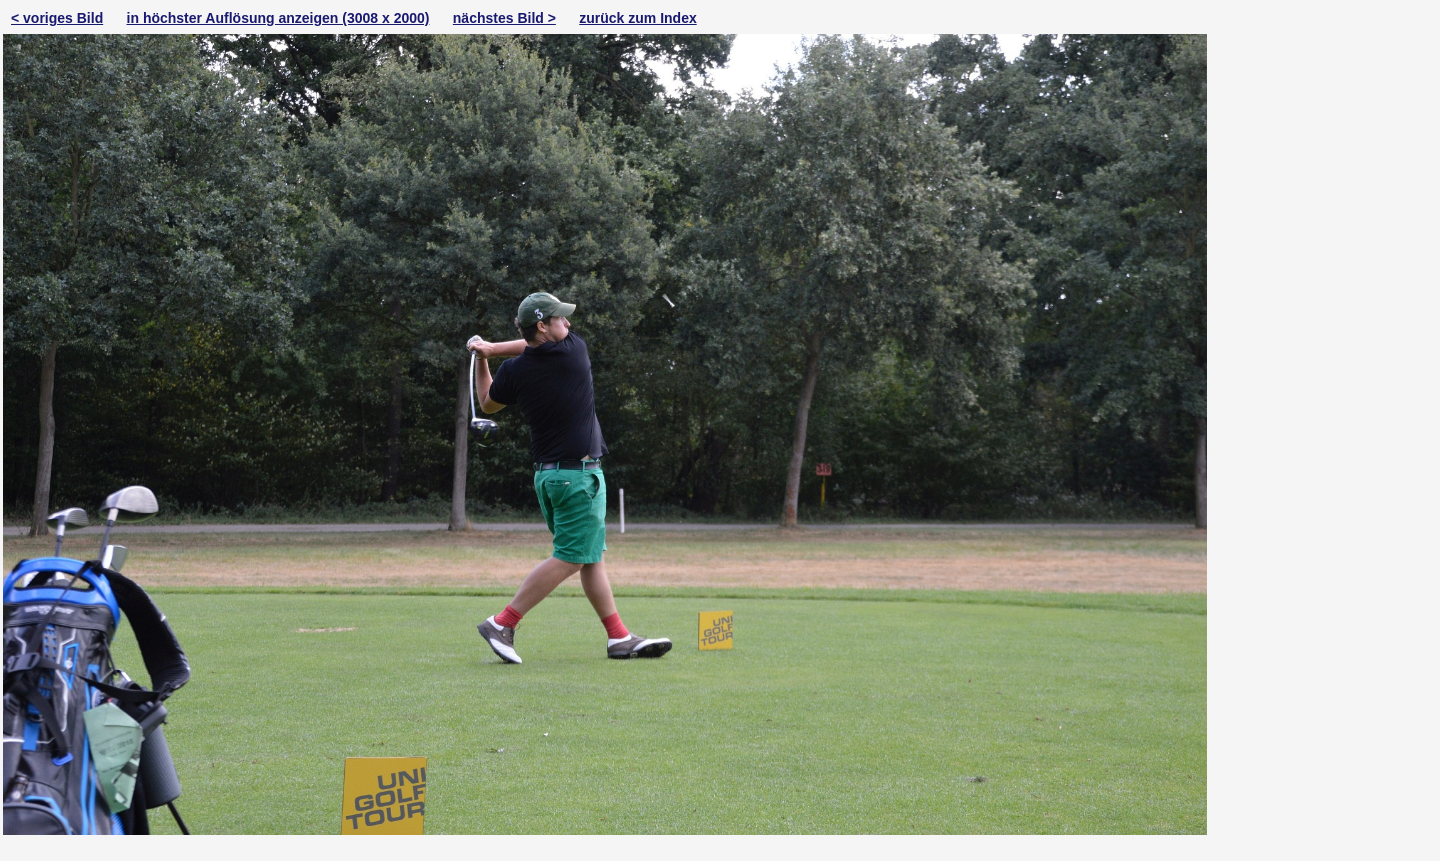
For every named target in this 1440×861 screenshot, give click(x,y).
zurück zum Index (637, 18)
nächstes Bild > (504, 18)
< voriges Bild (57, 18)
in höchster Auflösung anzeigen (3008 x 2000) (278, 18)
